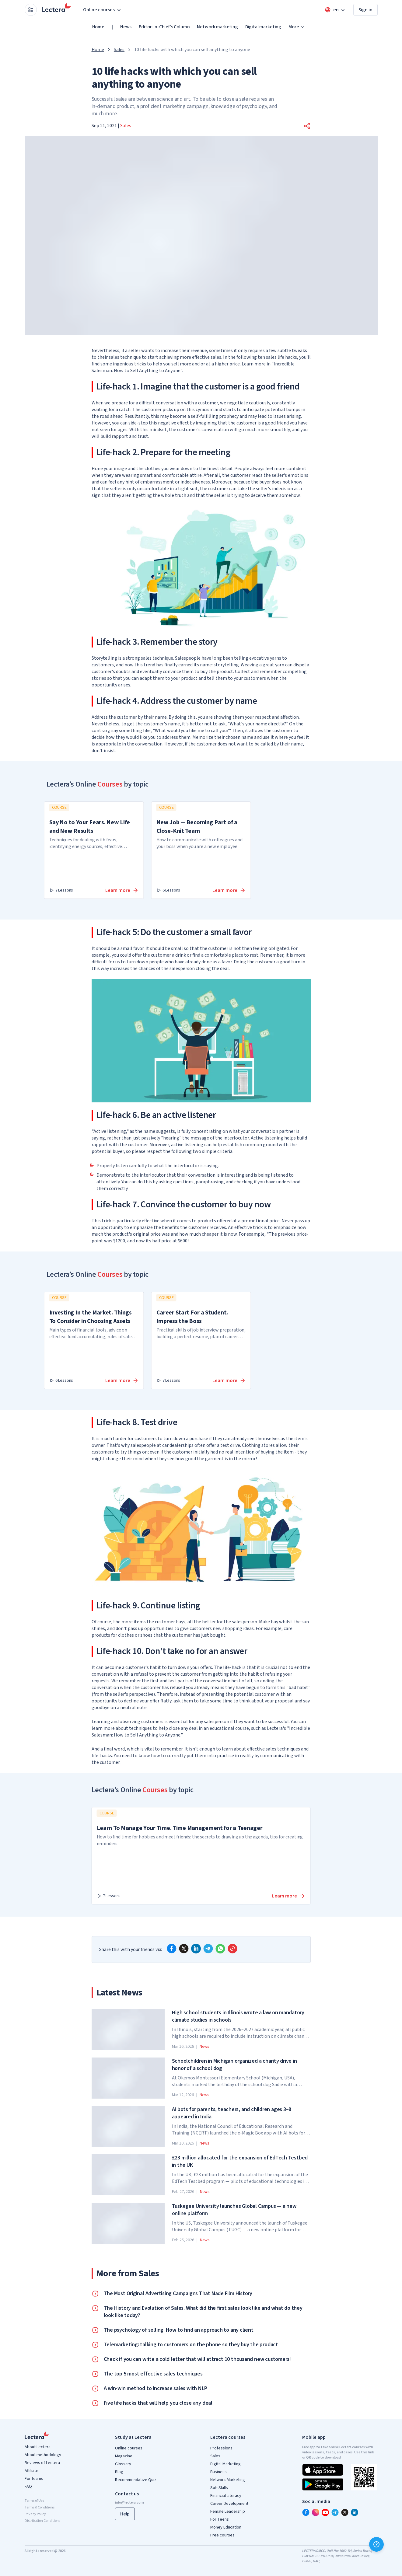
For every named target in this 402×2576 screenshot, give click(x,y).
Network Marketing (227, 2480)
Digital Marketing (225, 2464)
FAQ (28, 2487)
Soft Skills (219, 2488)
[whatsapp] (220, 1948)
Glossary (123, 2464)
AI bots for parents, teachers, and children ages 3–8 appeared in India (232, 2113)
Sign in (365, 9)
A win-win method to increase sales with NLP (156, 2388)
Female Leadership (227, 2511)
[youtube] (325, 2512)
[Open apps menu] (31, 10)
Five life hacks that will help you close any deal (158, 2403)
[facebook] (172, 1948)
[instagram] (315, 2512)
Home (98, 26)
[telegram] (208, 1948)
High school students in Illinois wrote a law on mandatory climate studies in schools (238, 2016)
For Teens (219, 2519)
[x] (184, 1948)
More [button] (296, 26)
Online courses (128, 2448)
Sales (119, 49)
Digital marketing (263, 26)
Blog (119, 2472)
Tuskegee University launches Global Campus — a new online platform (234, 2210)
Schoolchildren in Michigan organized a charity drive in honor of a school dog (234, 2065)
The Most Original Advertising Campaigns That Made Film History (178, 2293)
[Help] (376, 2544)
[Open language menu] (335, 10)
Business (218, 2472)
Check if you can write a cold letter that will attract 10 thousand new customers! (197, 2359)
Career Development (229, 2504)
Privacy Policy (35, 2514)
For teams (34, 2479)
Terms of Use (34, 2500)
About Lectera (38, 2447)
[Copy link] (232, 1948)
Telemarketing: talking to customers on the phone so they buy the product (191, 2344)
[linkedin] (196, 1948)
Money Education (225, 2527)
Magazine (123, 2456)
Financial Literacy (225, 2496)
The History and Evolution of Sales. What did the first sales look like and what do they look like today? (203, 2312)
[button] (307, 126)
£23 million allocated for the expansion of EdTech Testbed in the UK (240, 2161)
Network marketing (217, 26)
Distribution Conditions (42, 2520)
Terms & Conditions (39, 2507)
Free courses (222, 2535)
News (125, 26)
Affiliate (31, 2471)
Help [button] (125, 2514)
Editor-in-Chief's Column (164, 26)
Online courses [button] (102, 9)
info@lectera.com (129, 2502)
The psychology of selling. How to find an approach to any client (178, 2330)
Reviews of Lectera (42, 2463)
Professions (221, 2448)
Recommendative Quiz (135, 2480)
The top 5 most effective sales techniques (153, 2374)
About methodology (43, 2455)
